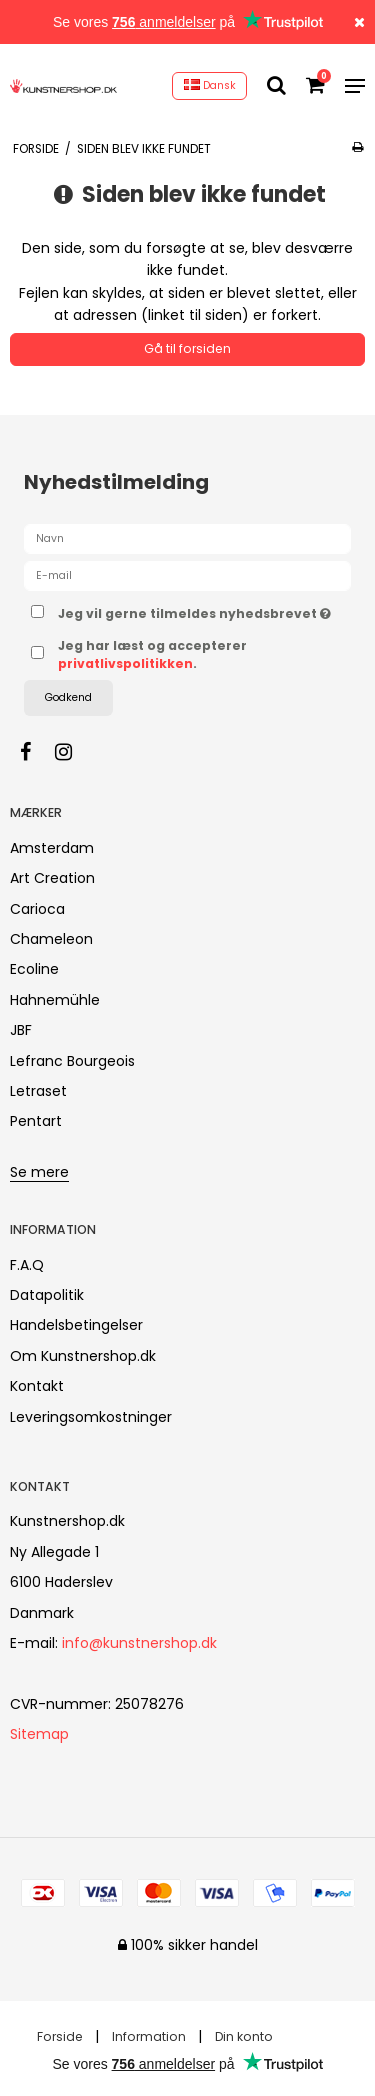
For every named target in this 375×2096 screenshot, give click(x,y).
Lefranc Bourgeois (72, 1061)
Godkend (68, 697)
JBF (21, 1030)
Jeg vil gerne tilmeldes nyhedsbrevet (194, 610)
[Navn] (187, 538)
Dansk (210, 85)
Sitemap (39, 1734)
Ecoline (34, 969)
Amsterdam (52, 848)
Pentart (36, 1121)
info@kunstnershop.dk (139, 1643)
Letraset (38, 1091)
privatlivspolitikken (125, 663)
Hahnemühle (55, 1000)
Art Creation (52, 878)
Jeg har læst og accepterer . (152, 654)
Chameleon (51, 939)
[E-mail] (187, 575)
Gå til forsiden (187, 348)
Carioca (37, 909)
